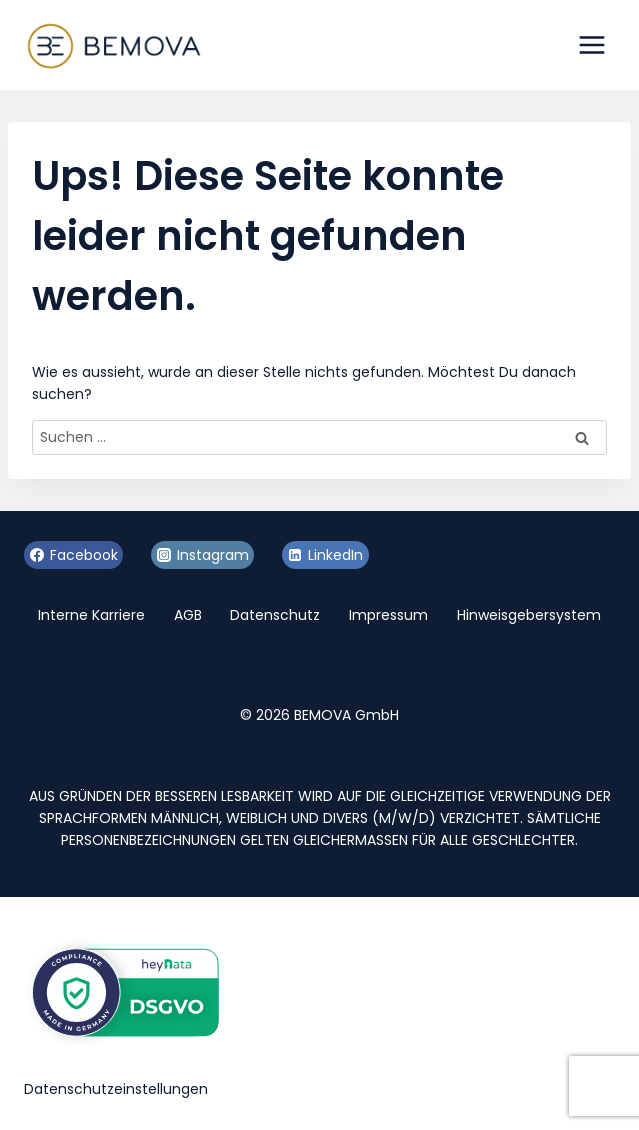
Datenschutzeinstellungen (116, 1089)
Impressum (388, 615)
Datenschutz (275, 615)
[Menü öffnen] (591, 44)
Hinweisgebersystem (529, 615)
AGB (188, 615)
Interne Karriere (91, 615)
